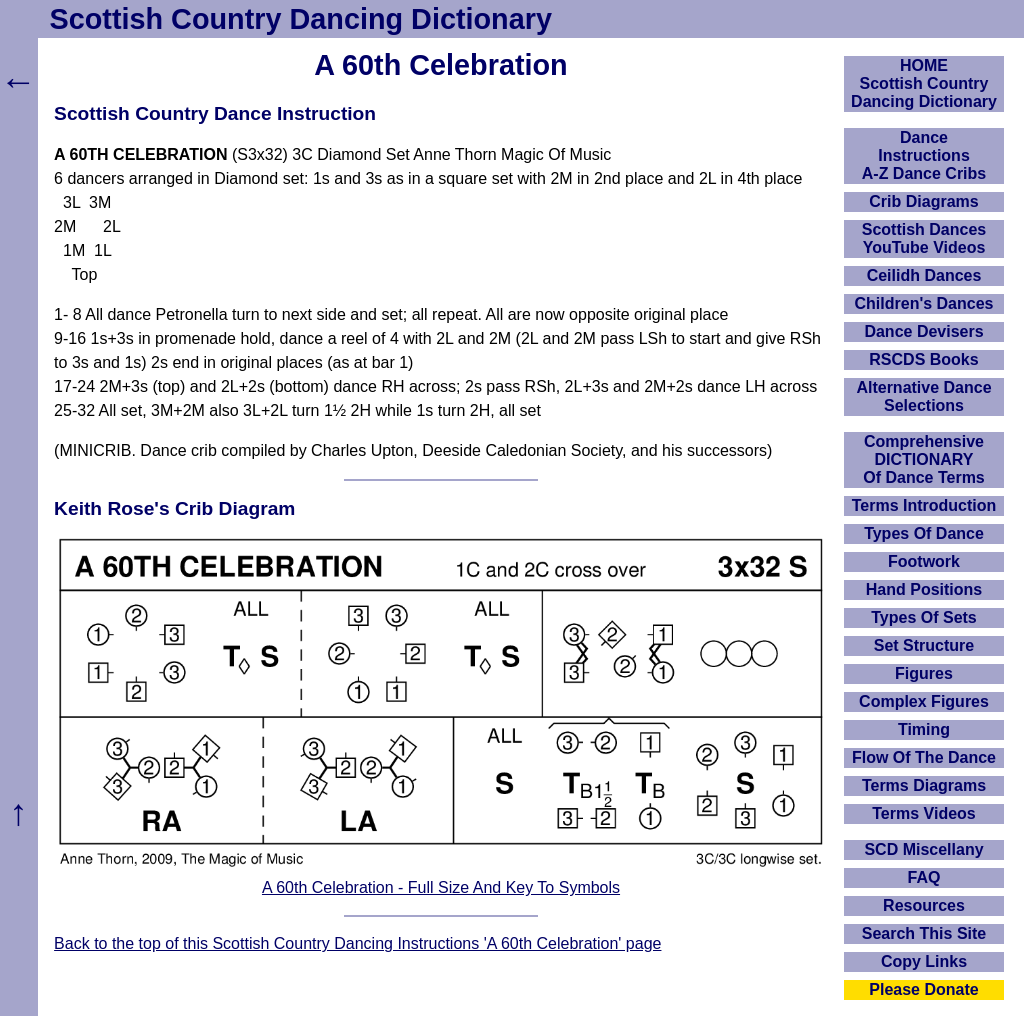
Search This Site (924, 933)
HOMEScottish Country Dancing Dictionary (924, 83)
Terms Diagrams (924, 785)
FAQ (924, 877)
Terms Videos (923, 813)
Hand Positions (924, 589)
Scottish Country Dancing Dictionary (301, 19)
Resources (924, 905)
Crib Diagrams (923, 201)
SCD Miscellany (923, 849)
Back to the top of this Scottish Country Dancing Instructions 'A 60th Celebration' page (357, 943)
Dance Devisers (923, 331)
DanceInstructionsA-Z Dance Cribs (924, 155)
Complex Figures (924, 701)
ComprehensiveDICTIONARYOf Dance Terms (924, 459)
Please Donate (923, 989)
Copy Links (924, 961)
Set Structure (924, 645)
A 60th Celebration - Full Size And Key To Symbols (441, 887)
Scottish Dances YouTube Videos (924, 238)
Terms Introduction (924, 505)
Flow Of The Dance (924, 757)
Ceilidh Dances (924, 275)
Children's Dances (924, 303)
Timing (924, 729)
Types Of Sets (924, 617)
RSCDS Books (923, 359)
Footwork (924, 561)
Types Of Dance (924, 533)
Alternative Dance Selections (923, 396)
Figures (924, 673)
